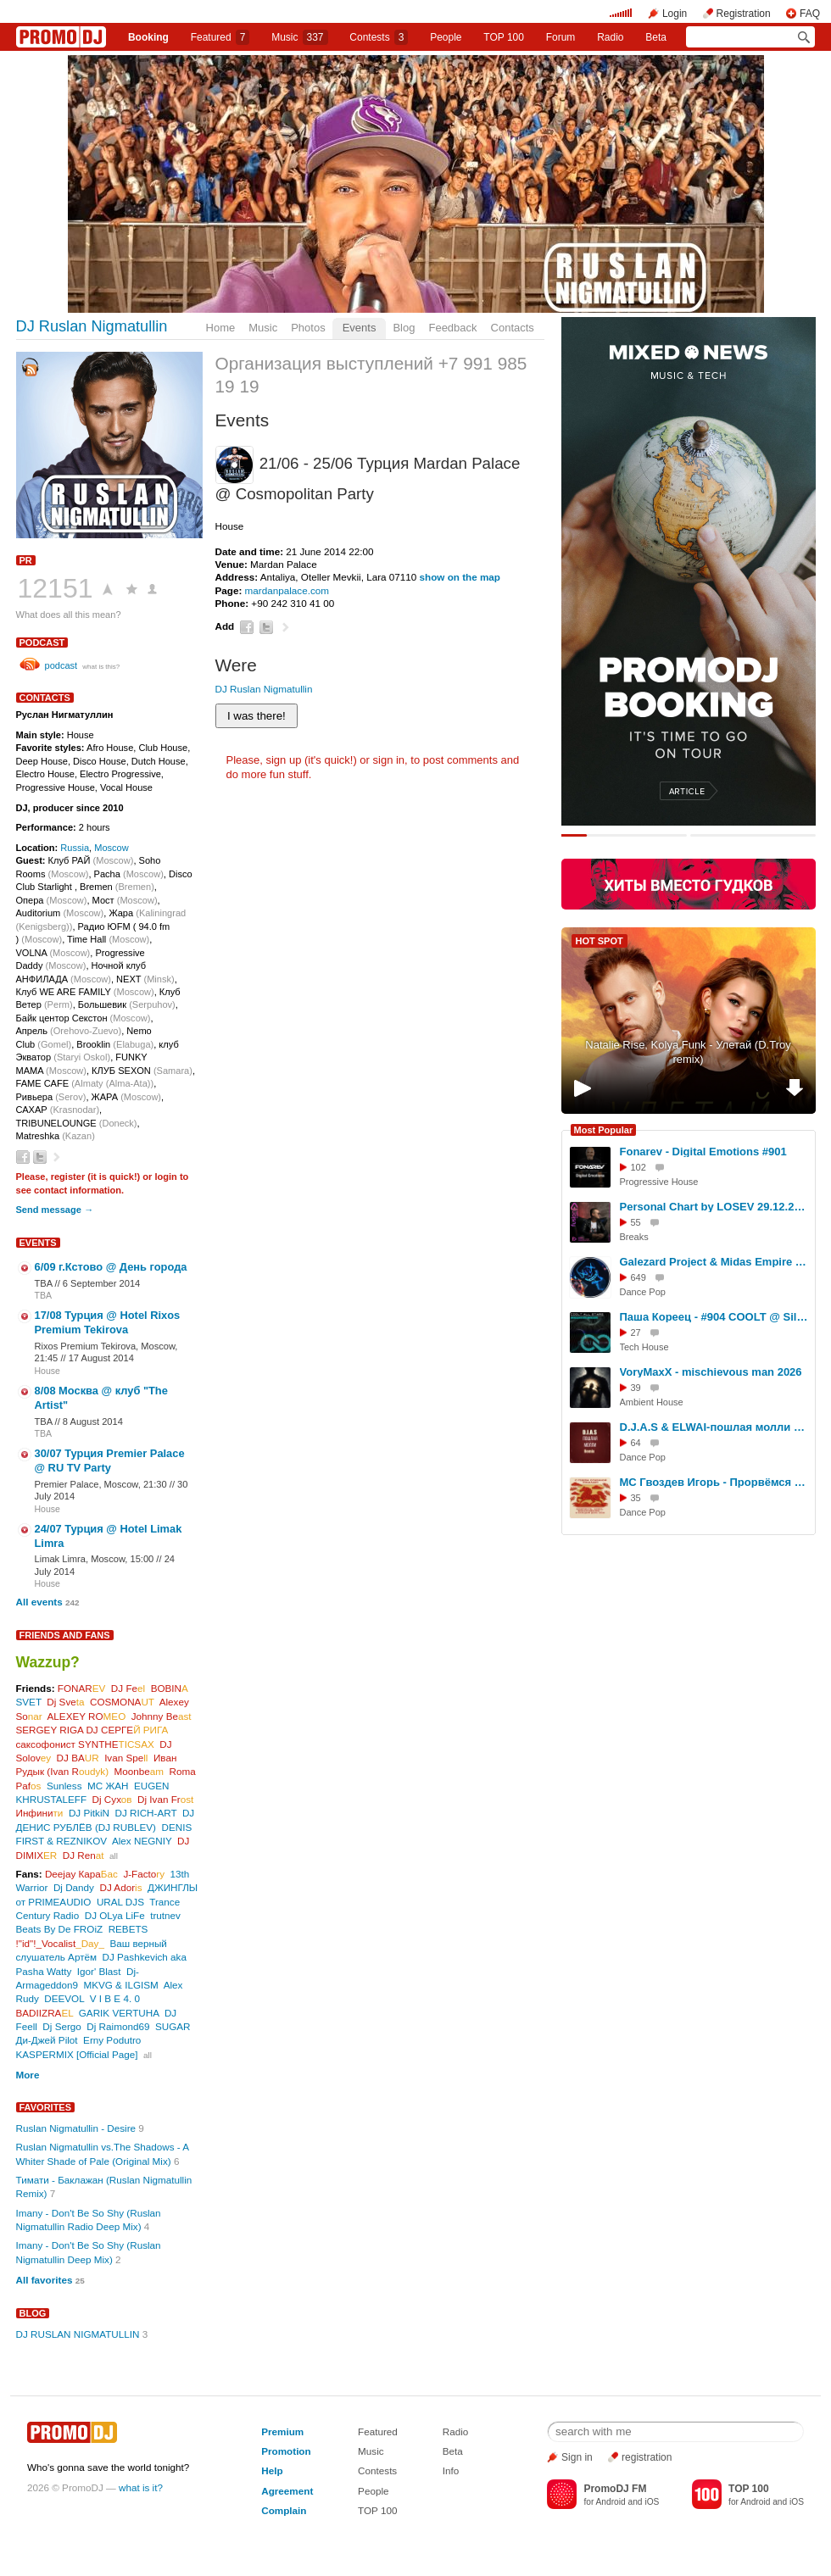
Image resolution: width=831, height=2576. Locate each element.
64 (636, 1443)
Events (359, 327)
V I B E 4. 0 (115, 1998)
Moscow (111, 848)
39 (636, 1388)
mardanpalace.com (287, 590)
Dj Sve (65, 1701)
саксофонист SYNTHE (85, 1744)
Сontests (378, 37)
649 (638, 1277)
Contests (377, 2470)
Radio (610, 37)
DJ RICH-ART (145, 1812)
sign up (283, 760)
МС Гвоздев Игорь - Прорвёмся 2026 (715, 1482)
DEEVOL (64, 1998)
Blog (404, 327)
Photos (308, 327)
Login (674, 13)
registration (647, 2457)
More (28, 2074)
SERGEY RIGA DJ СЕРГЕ (92, 1729)
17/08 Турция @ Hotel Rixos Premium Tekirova (108, 1322)
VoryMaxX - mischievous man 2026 (711, 1371)
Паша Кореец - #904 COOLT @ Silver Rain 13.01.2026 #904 (715, 1316)
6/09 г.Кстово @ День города (111, 1266)
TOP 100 (503, 37)
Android (611, 2501)
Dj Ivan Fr (165, 1799)
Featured (220, 37)
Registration (744, 13)
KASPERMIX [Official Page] (77, 2054)
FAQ (810, 13)
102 (638, 1167)
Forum (561, 37)
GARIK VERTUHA (119, 2012)
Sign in (577, 2457)
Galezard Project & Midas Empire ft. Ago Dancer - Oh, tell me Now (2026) (715, 1261)
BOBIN (169, 1688)
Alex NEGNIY (142, 1840)
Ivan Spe (126, 1757)
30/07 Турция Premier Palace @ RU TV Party (110, 1460)
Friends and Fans (65, 1635)
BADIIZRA (45, 2012)
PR (26, 560)
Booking (148, 37)
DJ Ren (83, 1855)
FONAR (82, 1688)
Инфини (40, 1812)
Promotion (285, 2450)
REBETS (128, 1928)
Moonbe (139, 1771)
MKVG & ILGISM (120, 1984)
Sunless (64, 1785)
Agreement (287, 2490)
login (165, 1176)
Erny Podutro (112, 2039)
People (445, 37)
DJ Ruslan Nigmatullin (92, 326)
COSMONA (122, 1701)
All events (39, 1601)
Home (221, 327)
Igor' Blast (99, 1971)
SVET (29, 1701)
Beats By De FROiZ (59, 1928)
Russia (74, 848)
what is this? (101, 666)
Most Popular (603, 1130)
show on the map (460, 576)
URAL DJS (120, 1901)
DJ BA (78, 1757)
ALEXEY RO (86, 1716)
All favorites (44, 2279)
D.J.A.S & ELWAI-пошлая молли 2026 (715, 1427)
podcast (42, 642)
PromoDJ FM (614, 2489)
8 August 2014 (93, 1421)
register (68, 1176)
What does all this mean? (68, 614)
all (113, 1856)
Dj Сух (112, 1799)
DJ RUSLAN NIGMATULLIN (78, 2334)
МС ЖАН (107, 1785)
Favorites (46, 2107)
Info (451, 2470)
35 (636, 1498)
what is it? (141, 2487)
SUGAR (173, 2026)
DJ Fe (128, 1688)
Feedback (452, 327)
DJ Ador (120, 1887)
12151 (55, 588)
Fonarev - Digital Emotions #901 (703, 1151)
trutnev (165, 1915)
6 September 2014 (101, 1283)
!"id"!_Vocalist (60, 1943)
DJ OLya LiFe (115, 1915)
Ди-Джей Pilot (47, 2039)
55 (636, 1222)
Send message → (54, 1210)
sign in (389, 760)
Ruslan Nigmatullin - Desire (76, 2128)
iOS (651, 2501)
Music (299, 37)
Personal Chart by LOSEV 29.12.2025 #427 (715, 1206)
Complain (283, 2510)
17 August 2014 (101, 1358)
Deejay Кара (81, 1873)
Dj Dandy (73, 1887)
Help (271, 2470)
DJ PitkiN (89, 1812)
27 (636, 1332)
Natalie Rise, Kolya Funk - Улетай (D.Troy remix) (687, 1051)
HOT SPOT (599, 941)
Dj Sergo (61, 2026)
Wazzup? (48, 1662)
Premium (282, 2431)
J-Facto (144, 1873)
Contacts (512, 327)
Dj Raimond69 (117, 2026)
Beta (655, 37)
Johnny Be (161, 1716)
